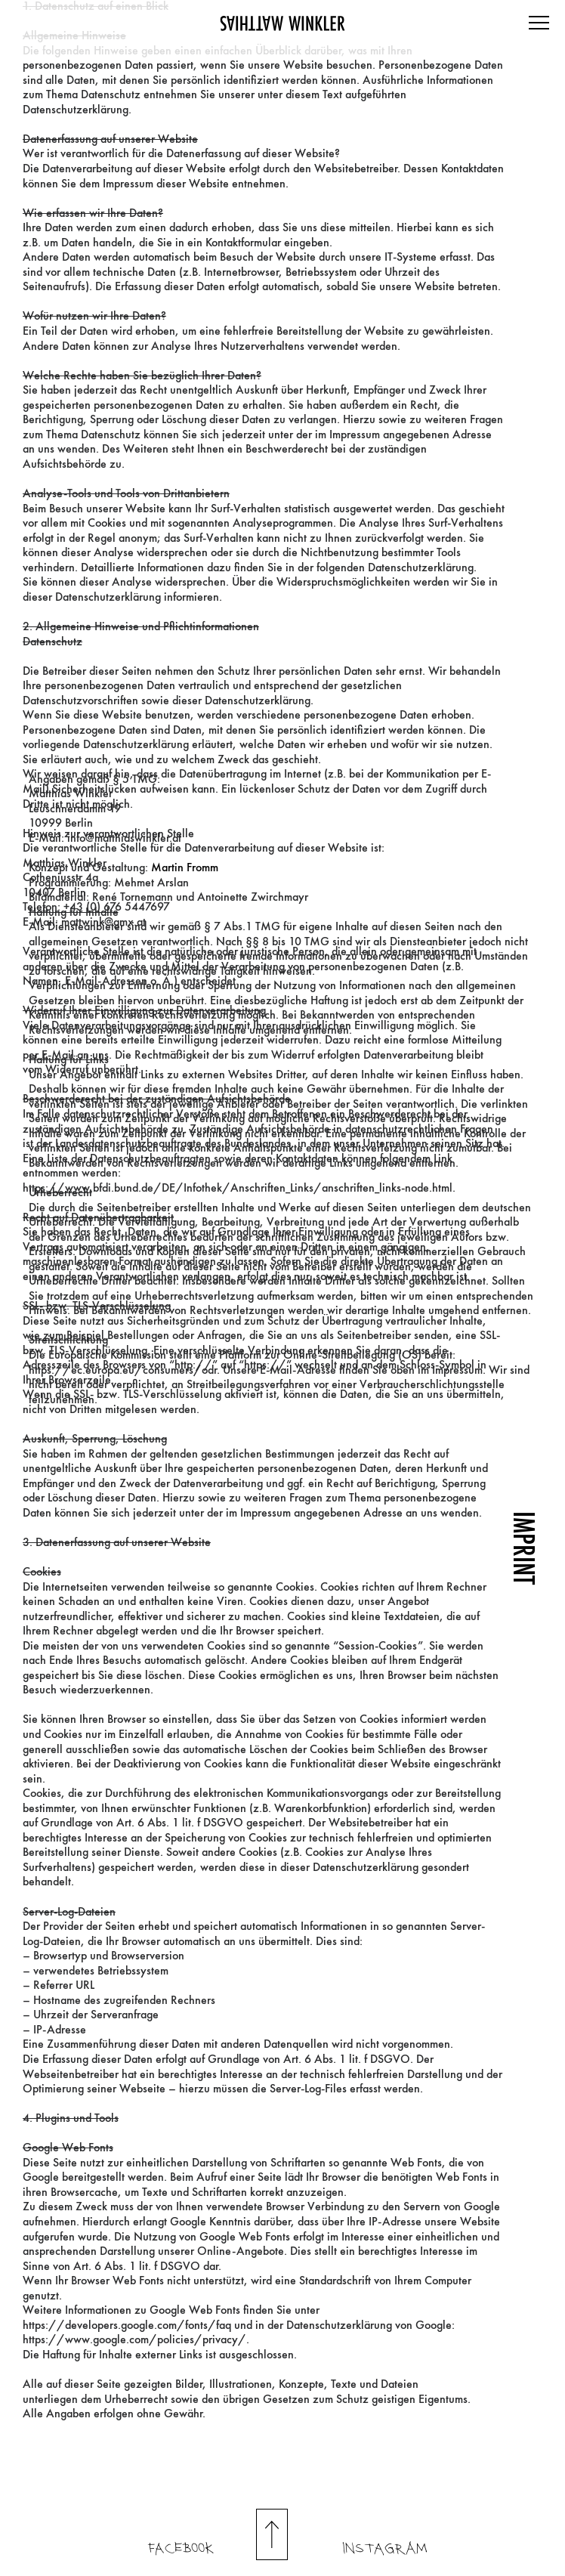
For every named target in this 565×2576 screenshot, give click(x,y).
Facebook (180, 2549)
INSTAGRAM (385, 2549)
